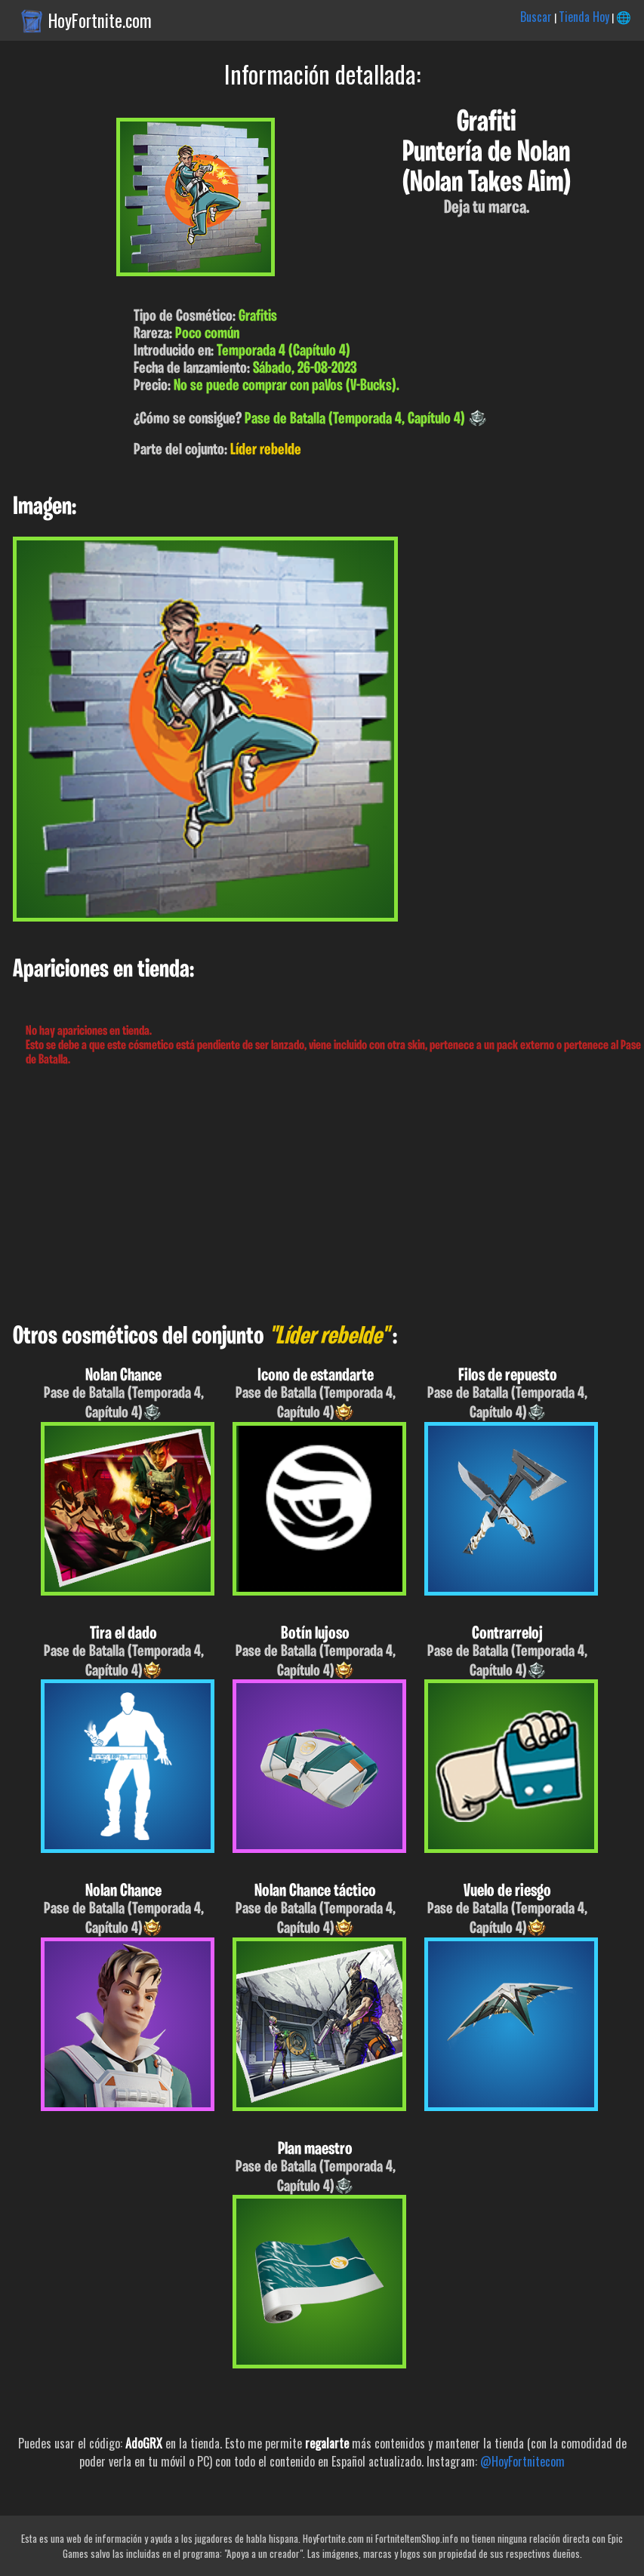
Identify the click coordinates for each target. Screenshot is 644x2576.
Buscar (536, 17)
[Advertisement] (322, 1195)
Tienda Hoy (584, 17)
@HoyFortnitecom (522, 2461)
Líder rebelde (265, 450)
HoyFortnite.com (100, 20)
